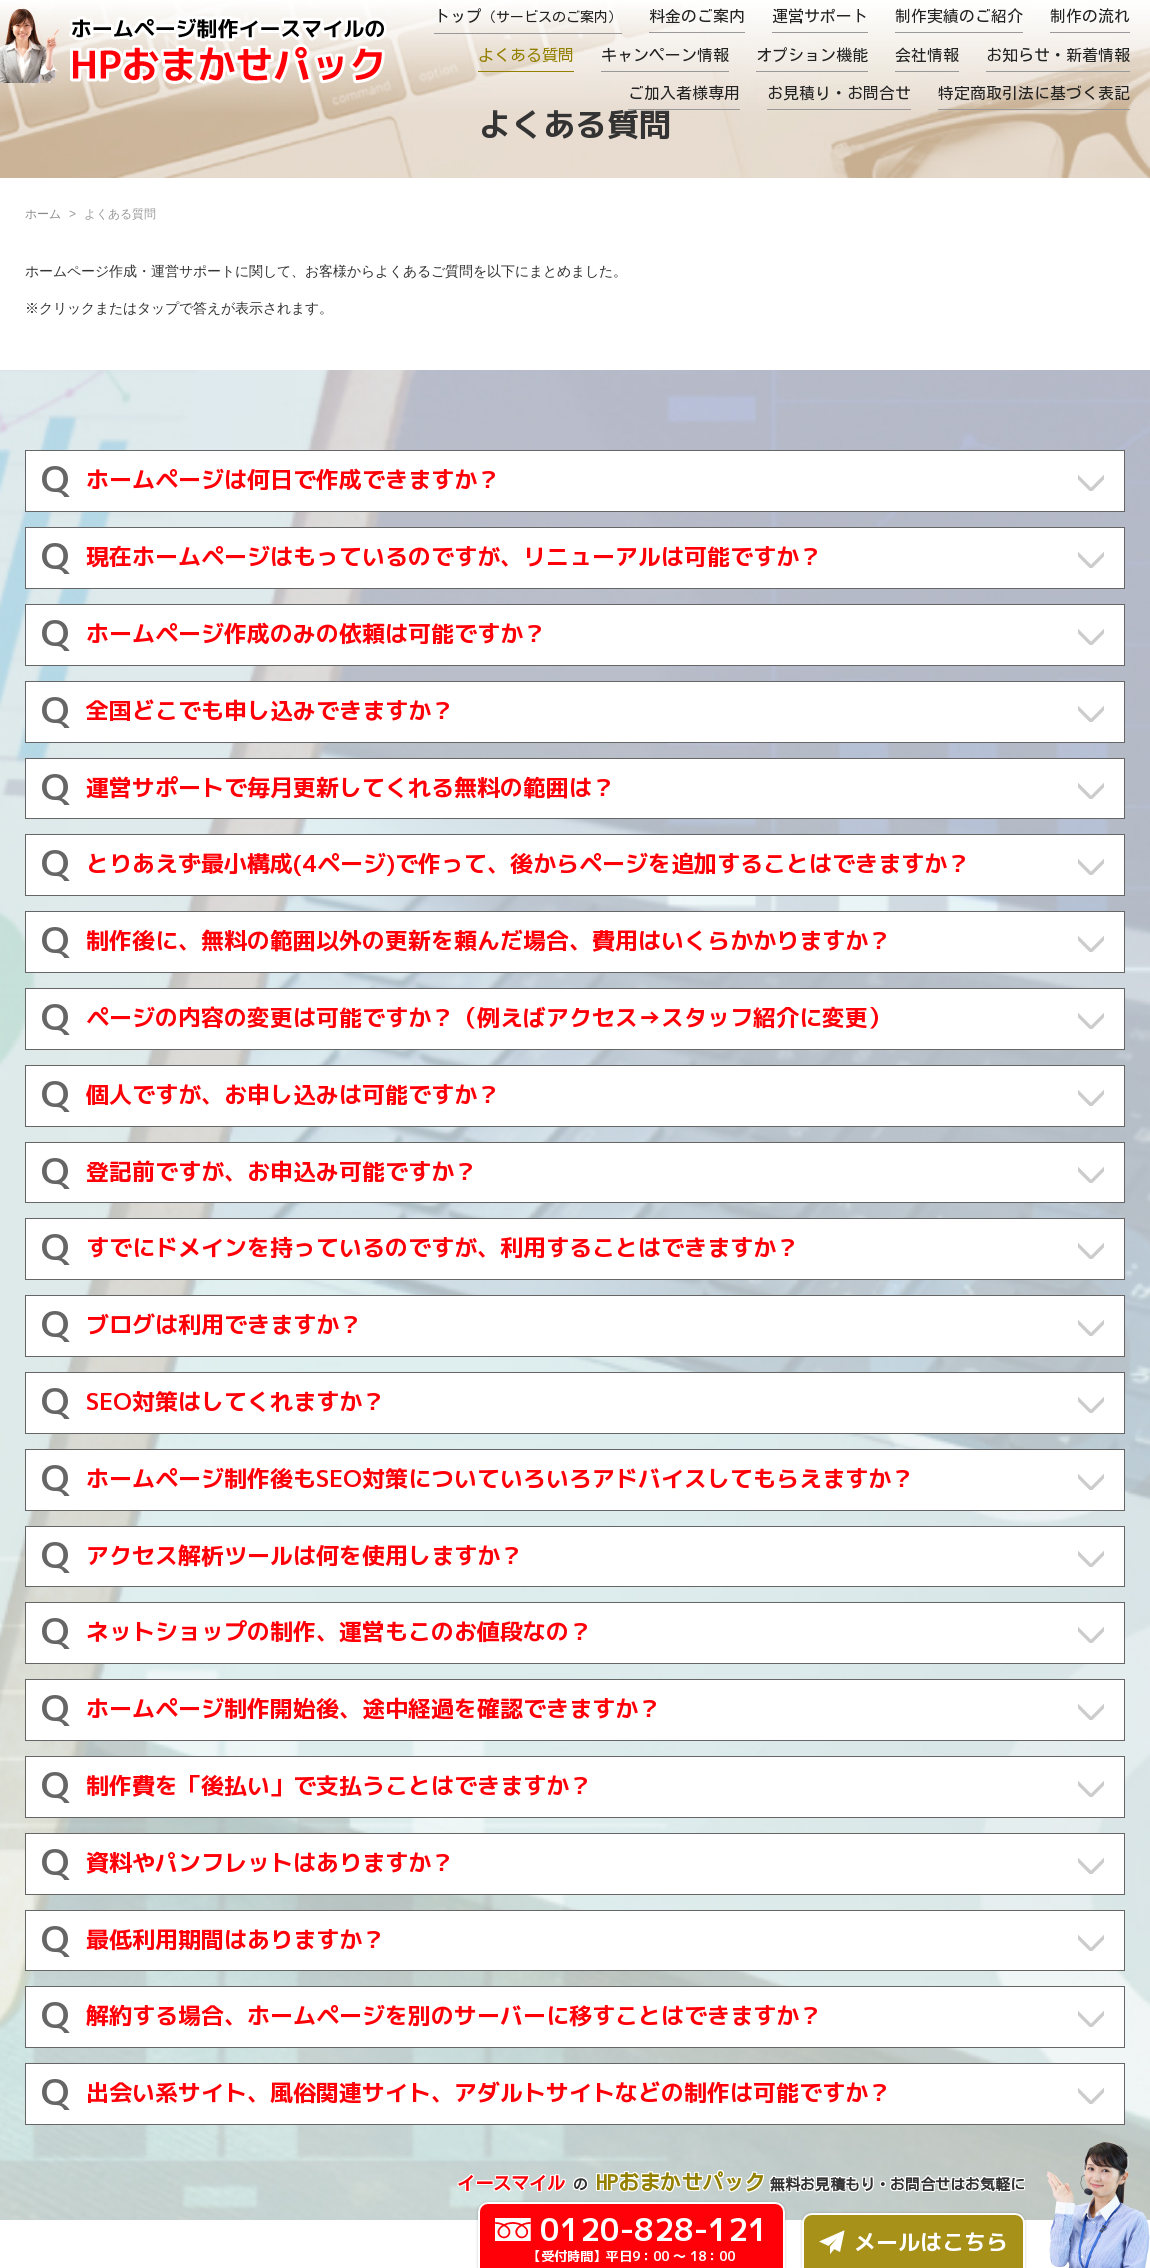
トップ (528, 16)
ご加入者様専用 (684, 93)
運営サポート (820, 16)
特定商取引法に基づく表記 (1034, 93)
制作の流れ (1090, 16)
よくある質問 (526, 55)
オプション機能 (812, 55)
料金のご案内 (697, 16)
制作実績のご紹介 (959, 16)
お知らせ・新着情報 (1058, 55)
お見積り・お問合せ (839, 93)
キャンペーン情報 (665, 55)
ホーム (43, 214)
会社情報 (927, 55)
